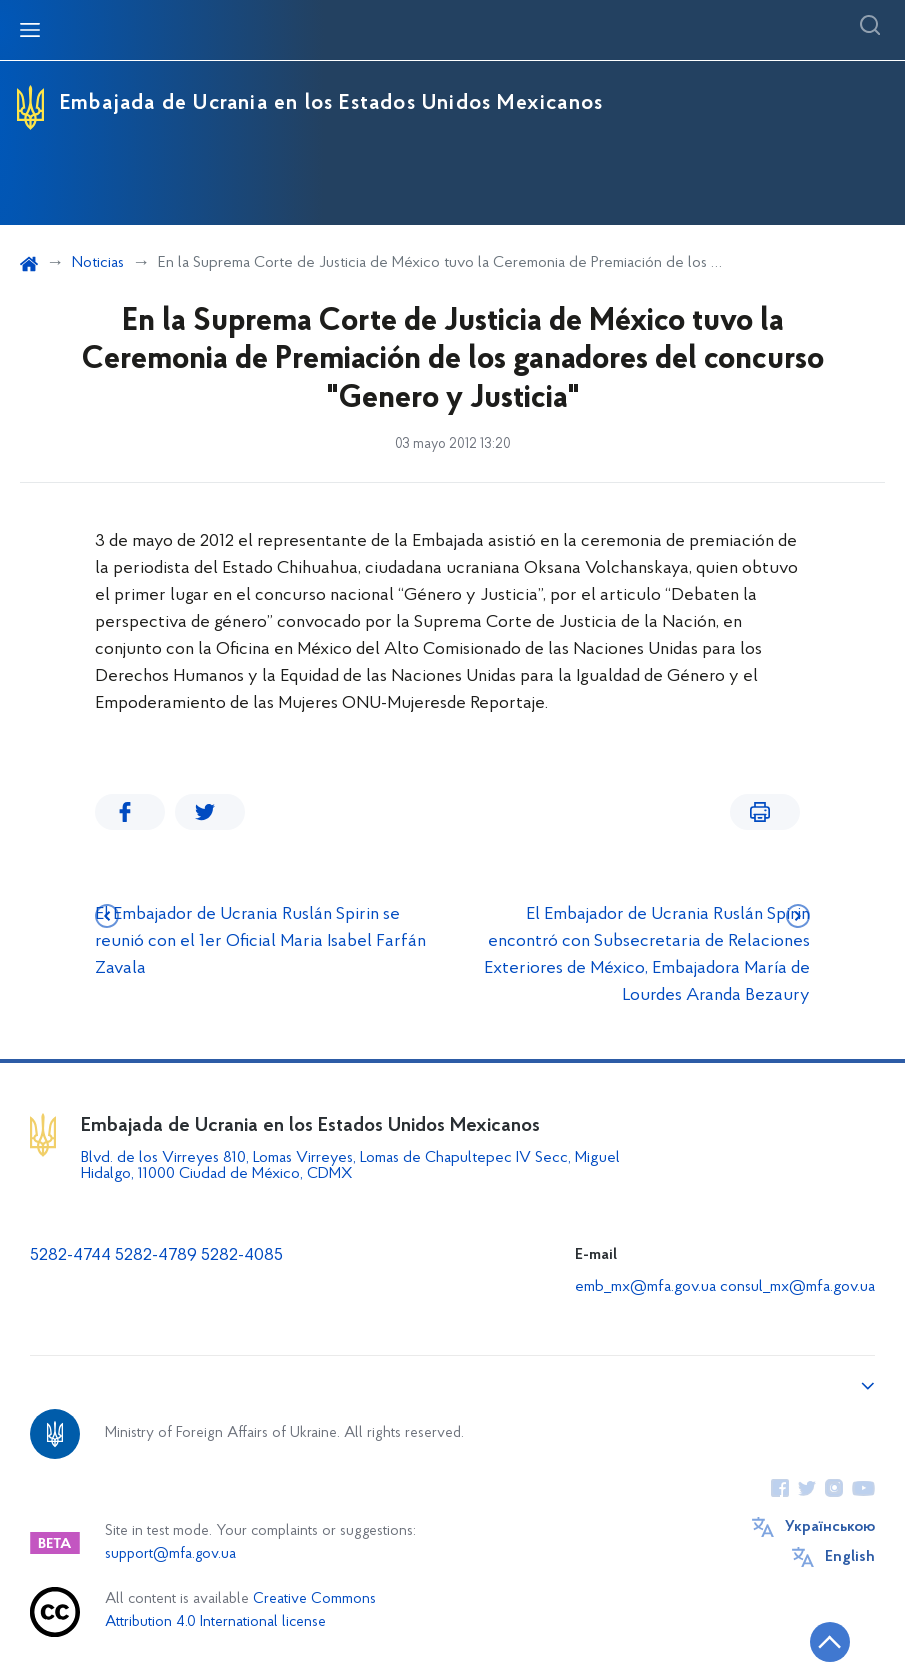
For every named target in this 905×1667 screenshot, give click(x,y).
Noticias (98, 263)
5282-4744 (70, 1255)
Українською (830, 1527)
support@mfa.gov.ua (170, 1554)
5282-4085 (242, 1255)
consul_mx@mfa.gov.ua (797, 1287)
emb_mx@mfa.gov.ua (645, 1287)
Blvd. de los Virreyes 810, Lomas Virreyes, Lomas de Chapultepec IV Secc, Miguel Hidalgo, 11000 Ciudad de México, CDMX (350, 1166)
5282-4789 (156, 1255)
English (850, 1557)
